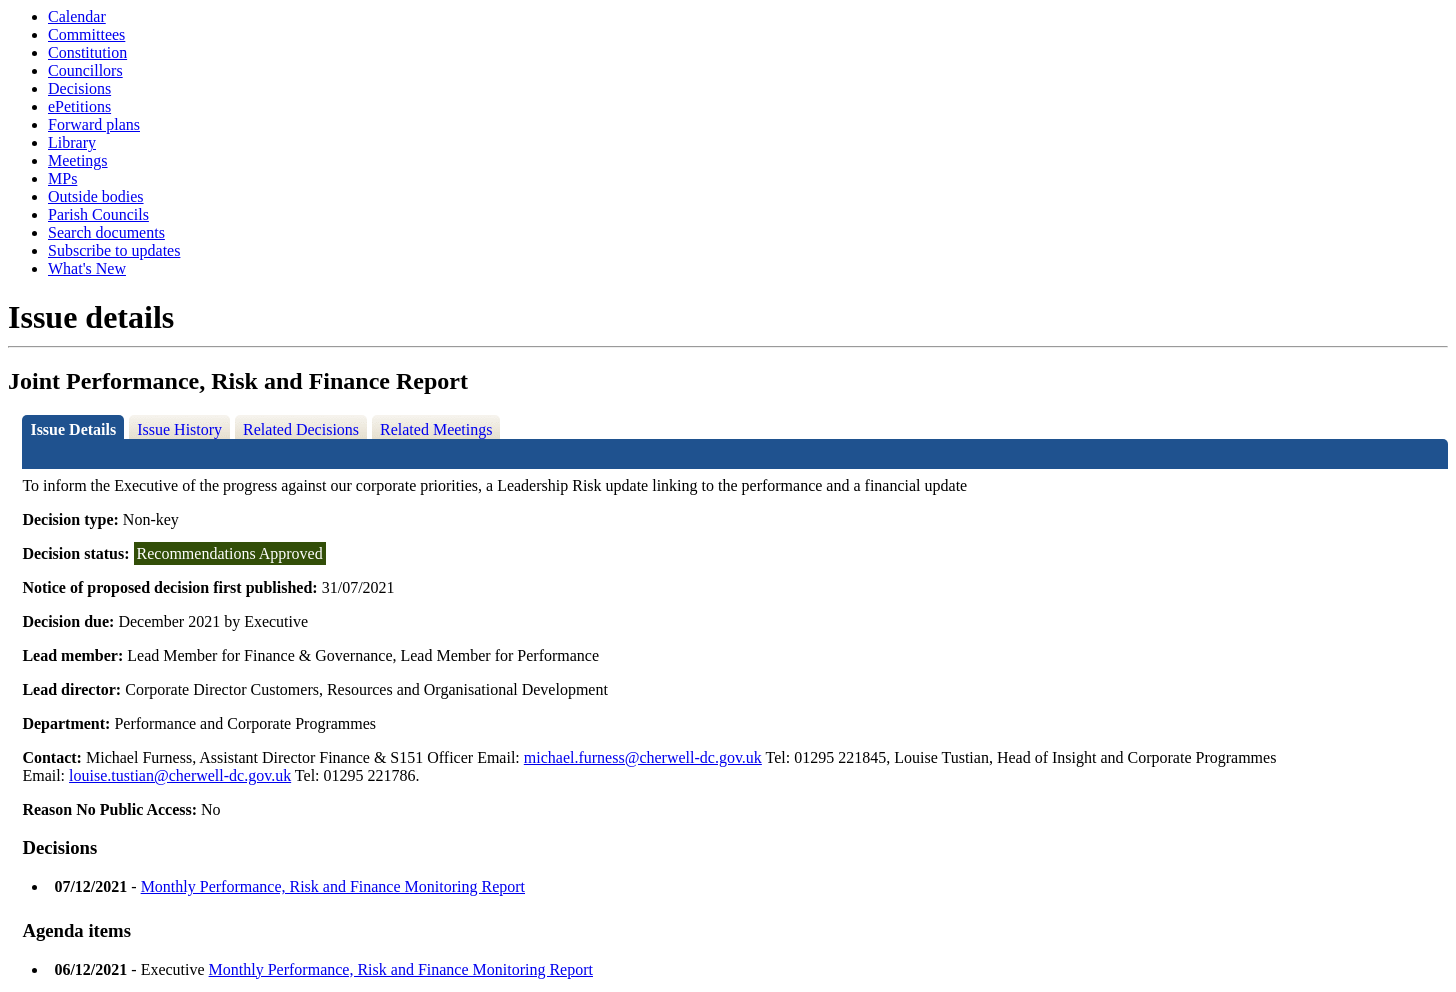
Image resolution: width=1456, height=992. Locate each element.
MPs (62, 178)
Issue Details (73, 429)
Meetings (78, 160)
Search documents (106, 232)
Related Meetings (436, 429)
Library (72, 142)
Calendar (77, 16)
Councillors (85, 70)
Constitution (87, 52)
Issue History (179, 429)
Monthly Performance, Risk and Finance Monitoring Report (333, 886)
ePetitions (79, 106)
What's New (87, 268)
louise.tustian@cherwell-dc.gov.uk (180, 775)
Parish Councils (98, 214)
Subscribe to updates (114, 250)
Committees (86, 34)
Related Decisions (301, 429)
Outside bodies (96, 196)
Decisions (79, 88)
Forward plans (94, 124)
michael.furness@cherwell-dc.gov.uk (643, 757)
